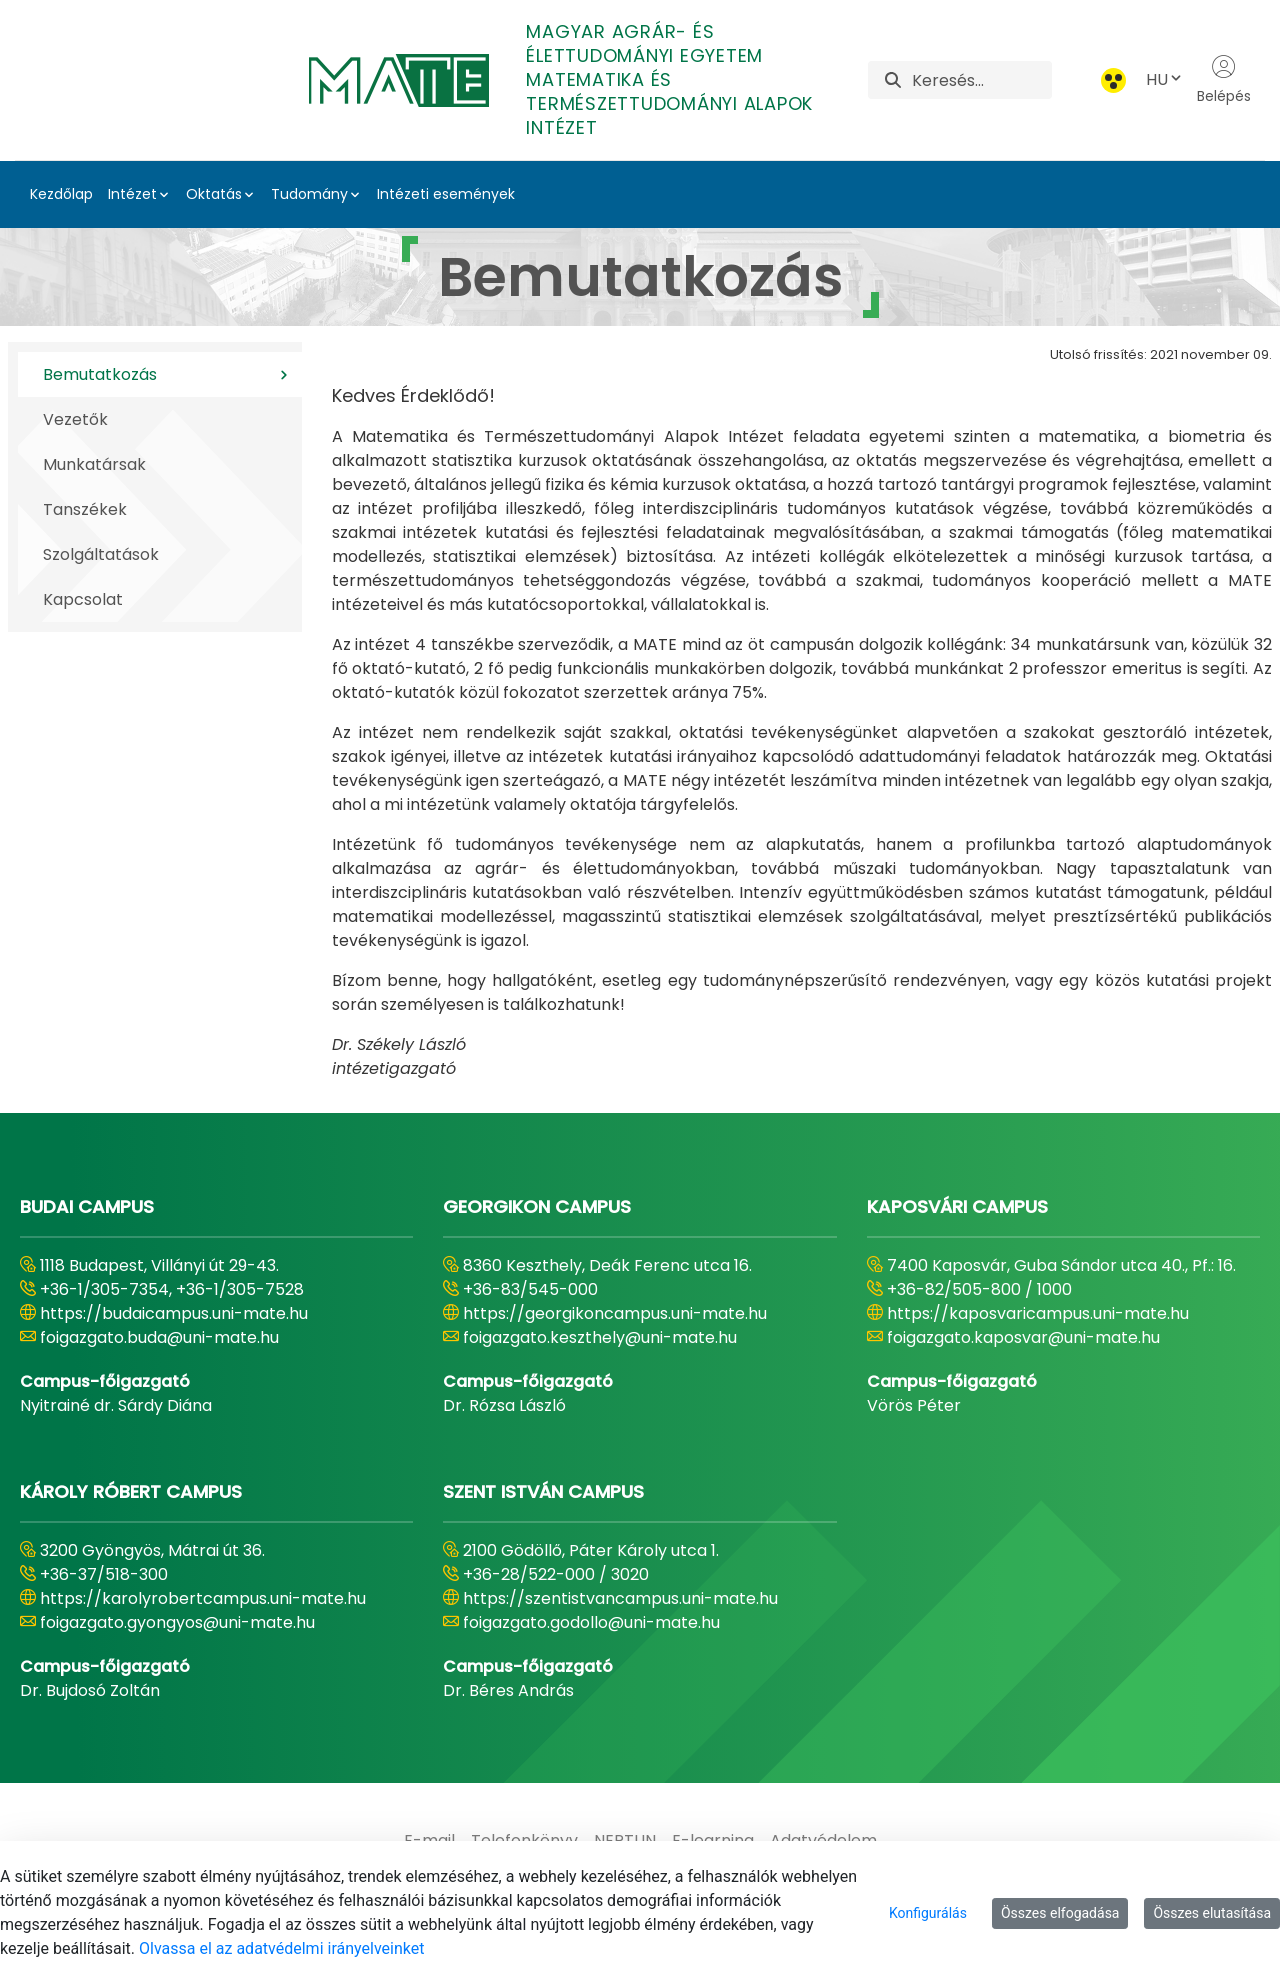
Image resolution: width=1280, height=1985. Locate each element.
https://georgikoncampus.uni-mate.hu (615, 1313)
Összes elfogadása (1060, 1913)
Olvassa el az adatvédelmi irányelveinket (281, 1948)
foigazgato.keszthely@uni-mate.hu (600, 1337)
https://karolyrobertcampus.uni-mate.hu (203, 1598)
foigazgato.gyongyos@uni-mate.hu (177, 1622)
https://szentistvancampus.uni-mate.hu (620, 1598)
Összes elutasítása (1212, 1913)
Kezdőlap (61, 194)
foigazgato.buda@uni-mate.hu (159, 1337)
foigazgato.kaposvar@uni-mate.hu (1023, 1337)
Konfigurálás (928, 1913)
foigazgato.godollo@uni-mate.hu (591, 1622)
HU (1165, 79)
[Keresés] (981, 80)
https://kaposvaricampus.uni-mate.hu (1038, 1313)
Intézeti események (446, 194)
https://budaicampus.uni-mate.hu (174, 1313)
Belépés (1224, 80)
